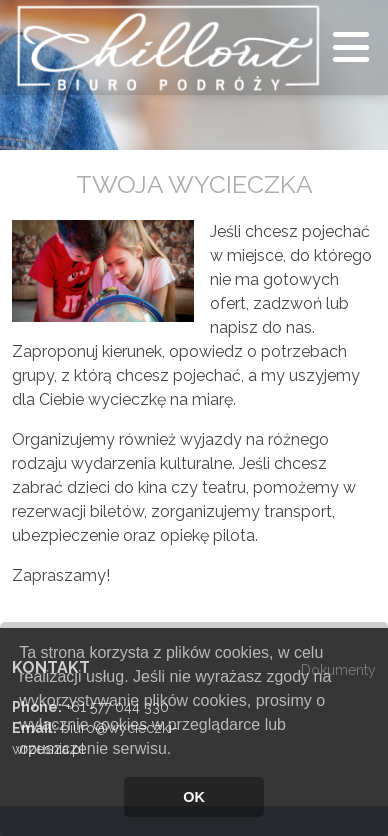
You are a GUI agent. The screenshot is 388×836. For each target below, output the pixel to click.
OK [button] (194, 797)
